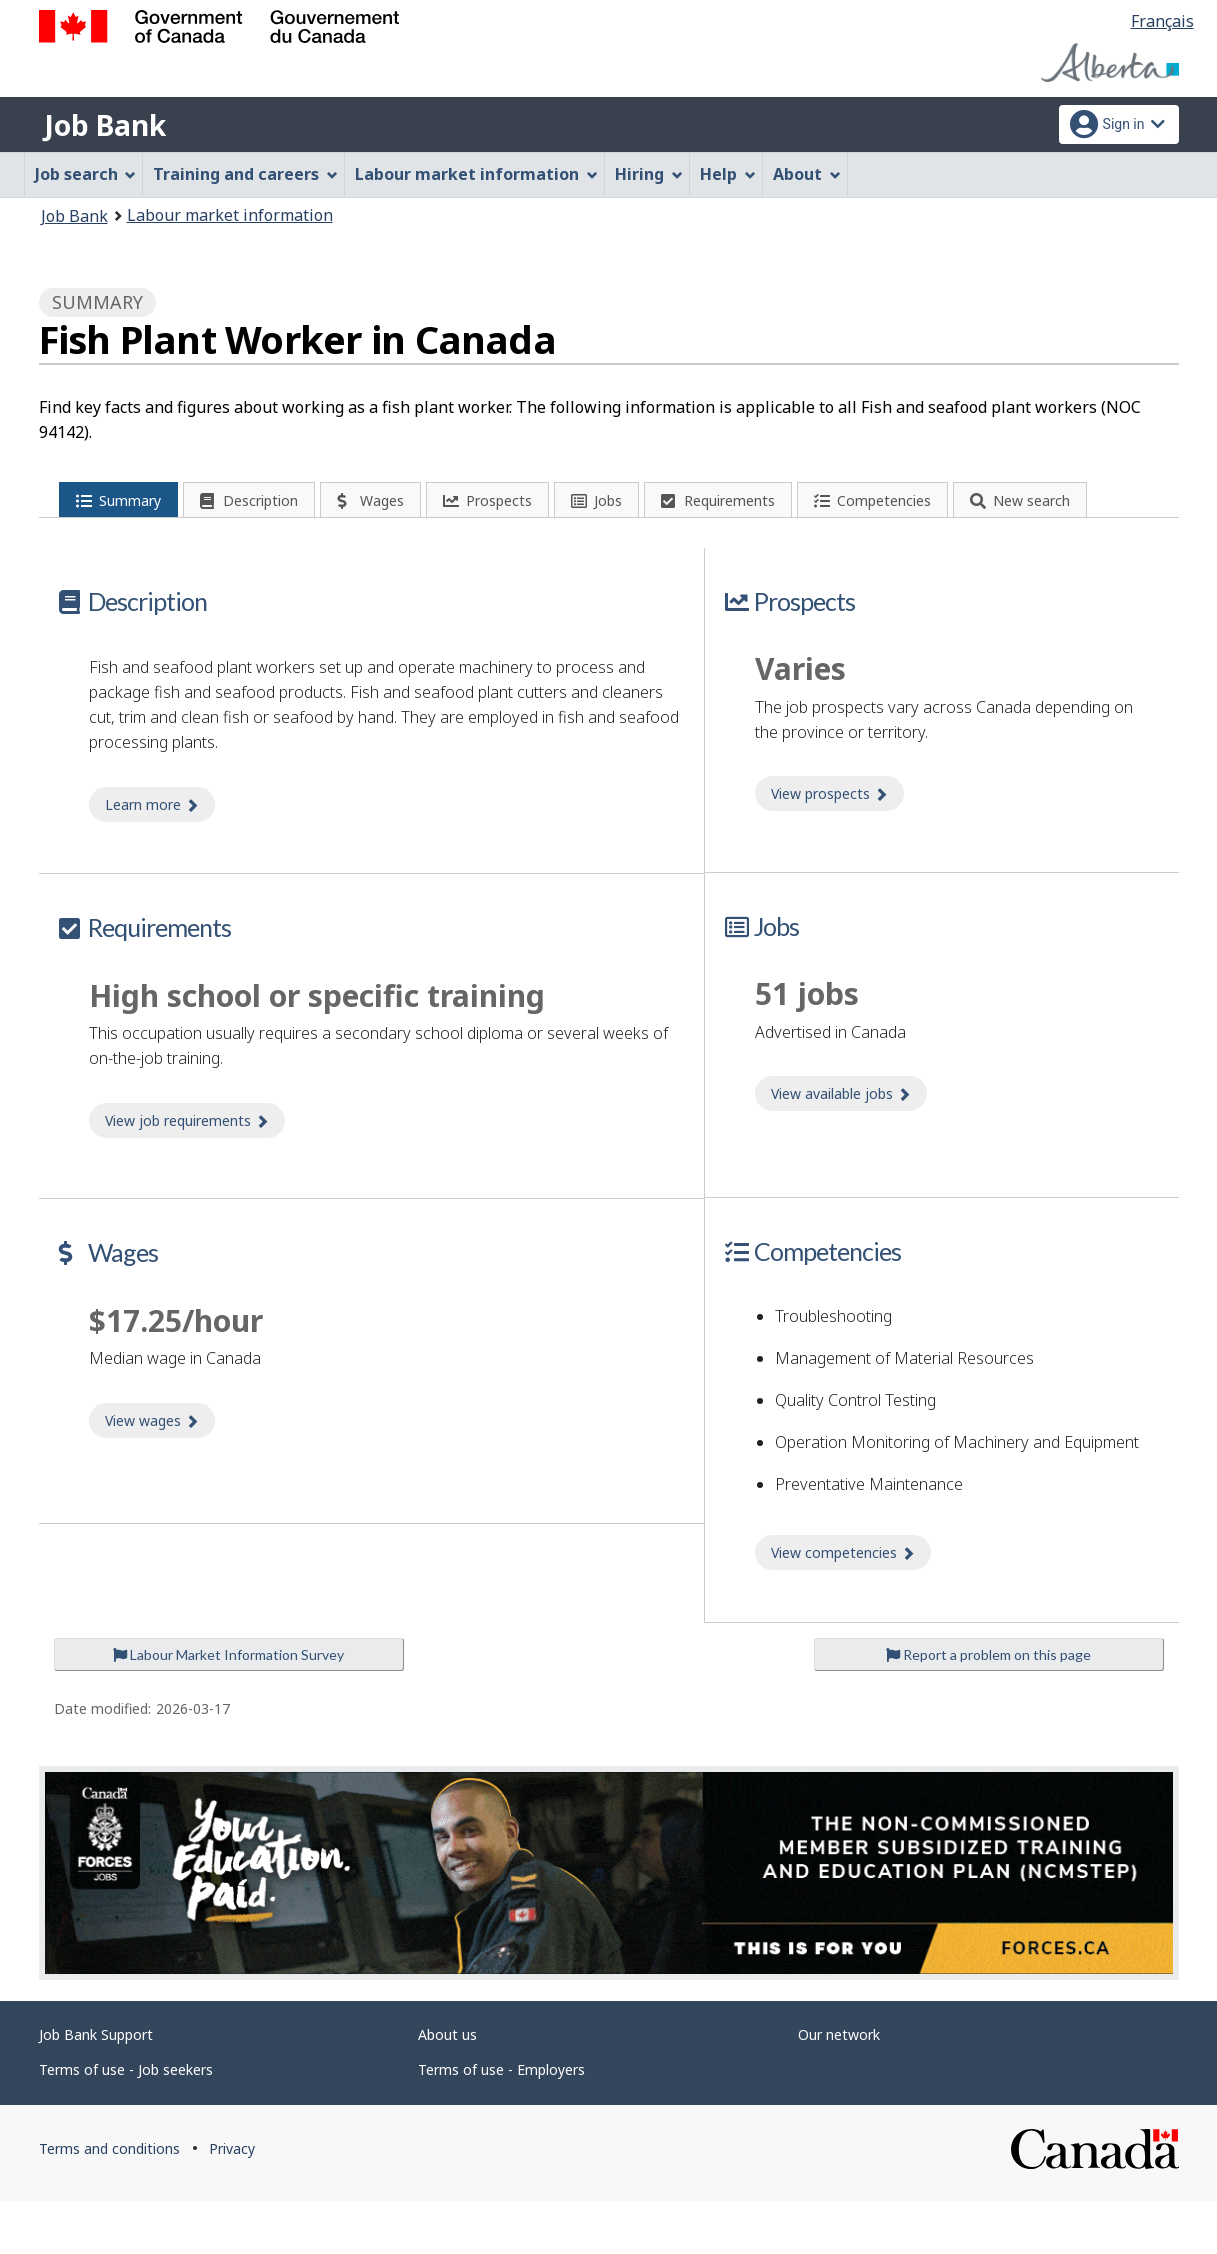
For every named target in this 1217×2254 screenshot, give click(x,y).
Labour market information (230, 215)
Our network (839, 2087)
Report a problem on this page (988, 1707)
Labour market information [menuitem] (476, 174)
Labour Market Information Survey (228, 1707)
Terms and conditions (109, 2201)
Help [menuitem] (728, 174)
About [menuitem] (807, 174)
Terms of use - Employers (501, 2122)
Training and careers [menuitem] (245, 174)
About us (447, 2087)
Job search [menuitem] (86, 174)
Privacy (232, 2201)
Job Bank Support (96, 2087)
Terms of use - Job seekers (126, 2122)
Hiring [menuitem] (649, 174)
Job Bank (105, 125)
